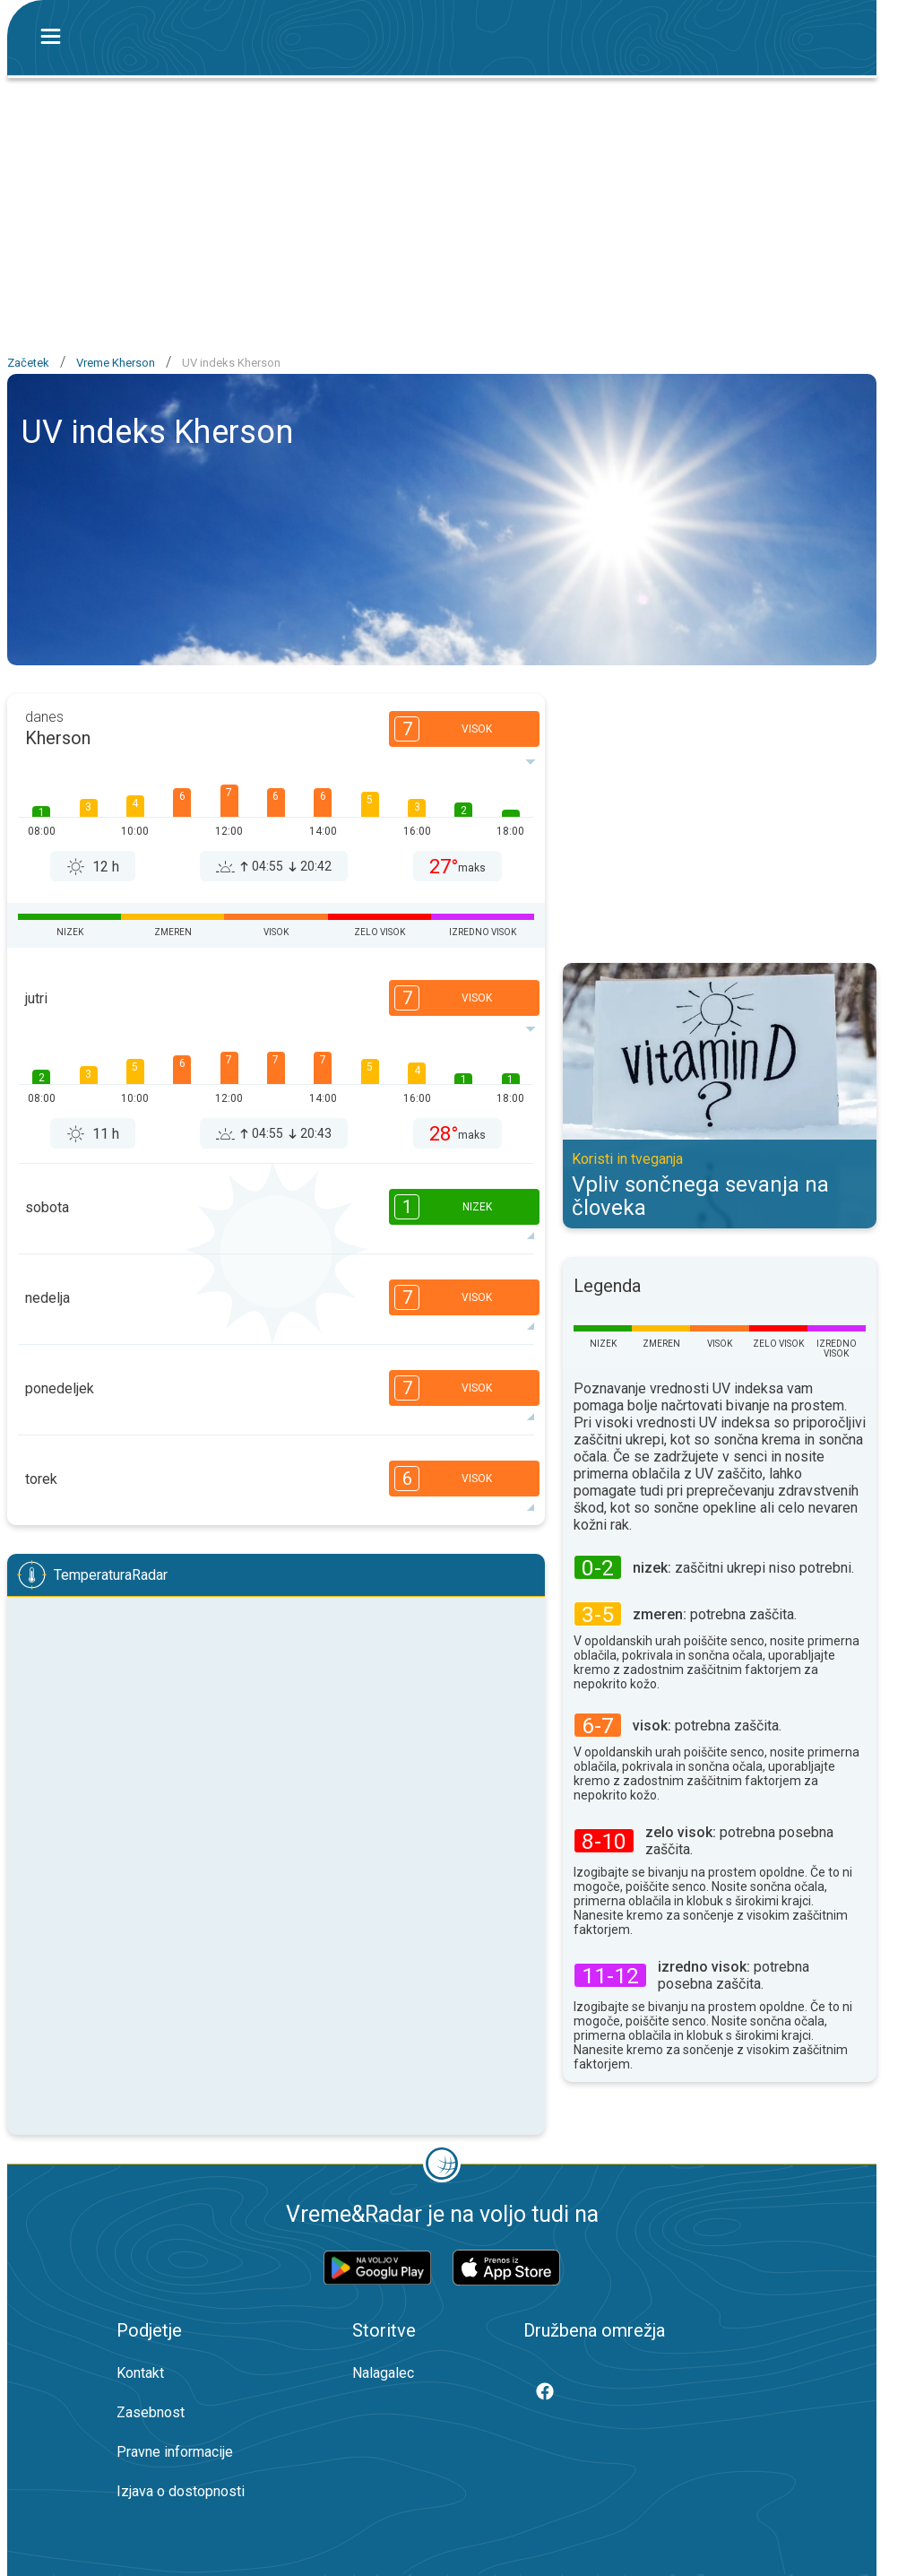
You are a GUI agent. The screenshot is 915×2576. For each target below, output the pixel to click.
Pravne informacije (175, 2451)
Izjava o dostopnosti (181, 2491)
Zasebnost (151, 2412)
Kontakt (140, 2372)
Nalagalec (383, 2372)
